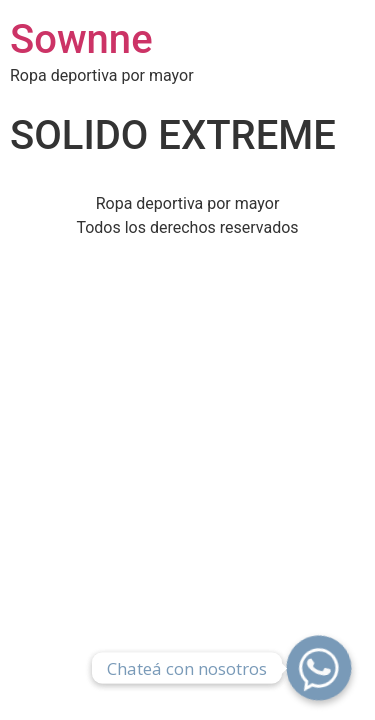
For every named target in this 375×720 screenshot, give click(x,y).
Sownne (81, 39)
